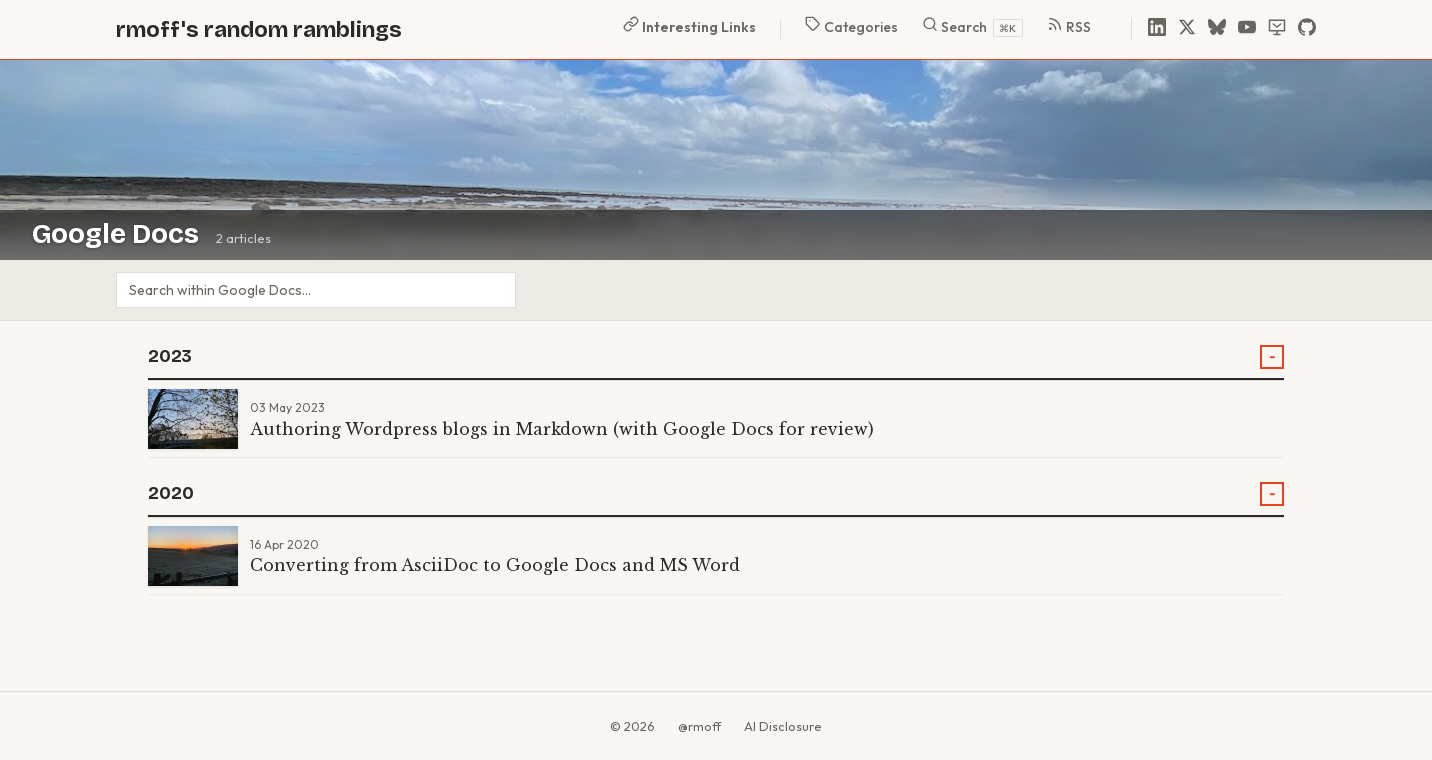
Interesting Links (689, 26)
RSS (1069, 26)
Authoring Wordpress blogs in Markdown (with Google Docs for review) (562, 429)
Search (972, 26)
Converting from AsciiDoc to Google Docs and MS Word (495, 565)
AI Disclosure (783, 726)
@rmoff (699, 726)
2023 (170, 356)
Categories (851, 26)
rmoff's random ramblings (259, 29)
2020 (171, 493)
